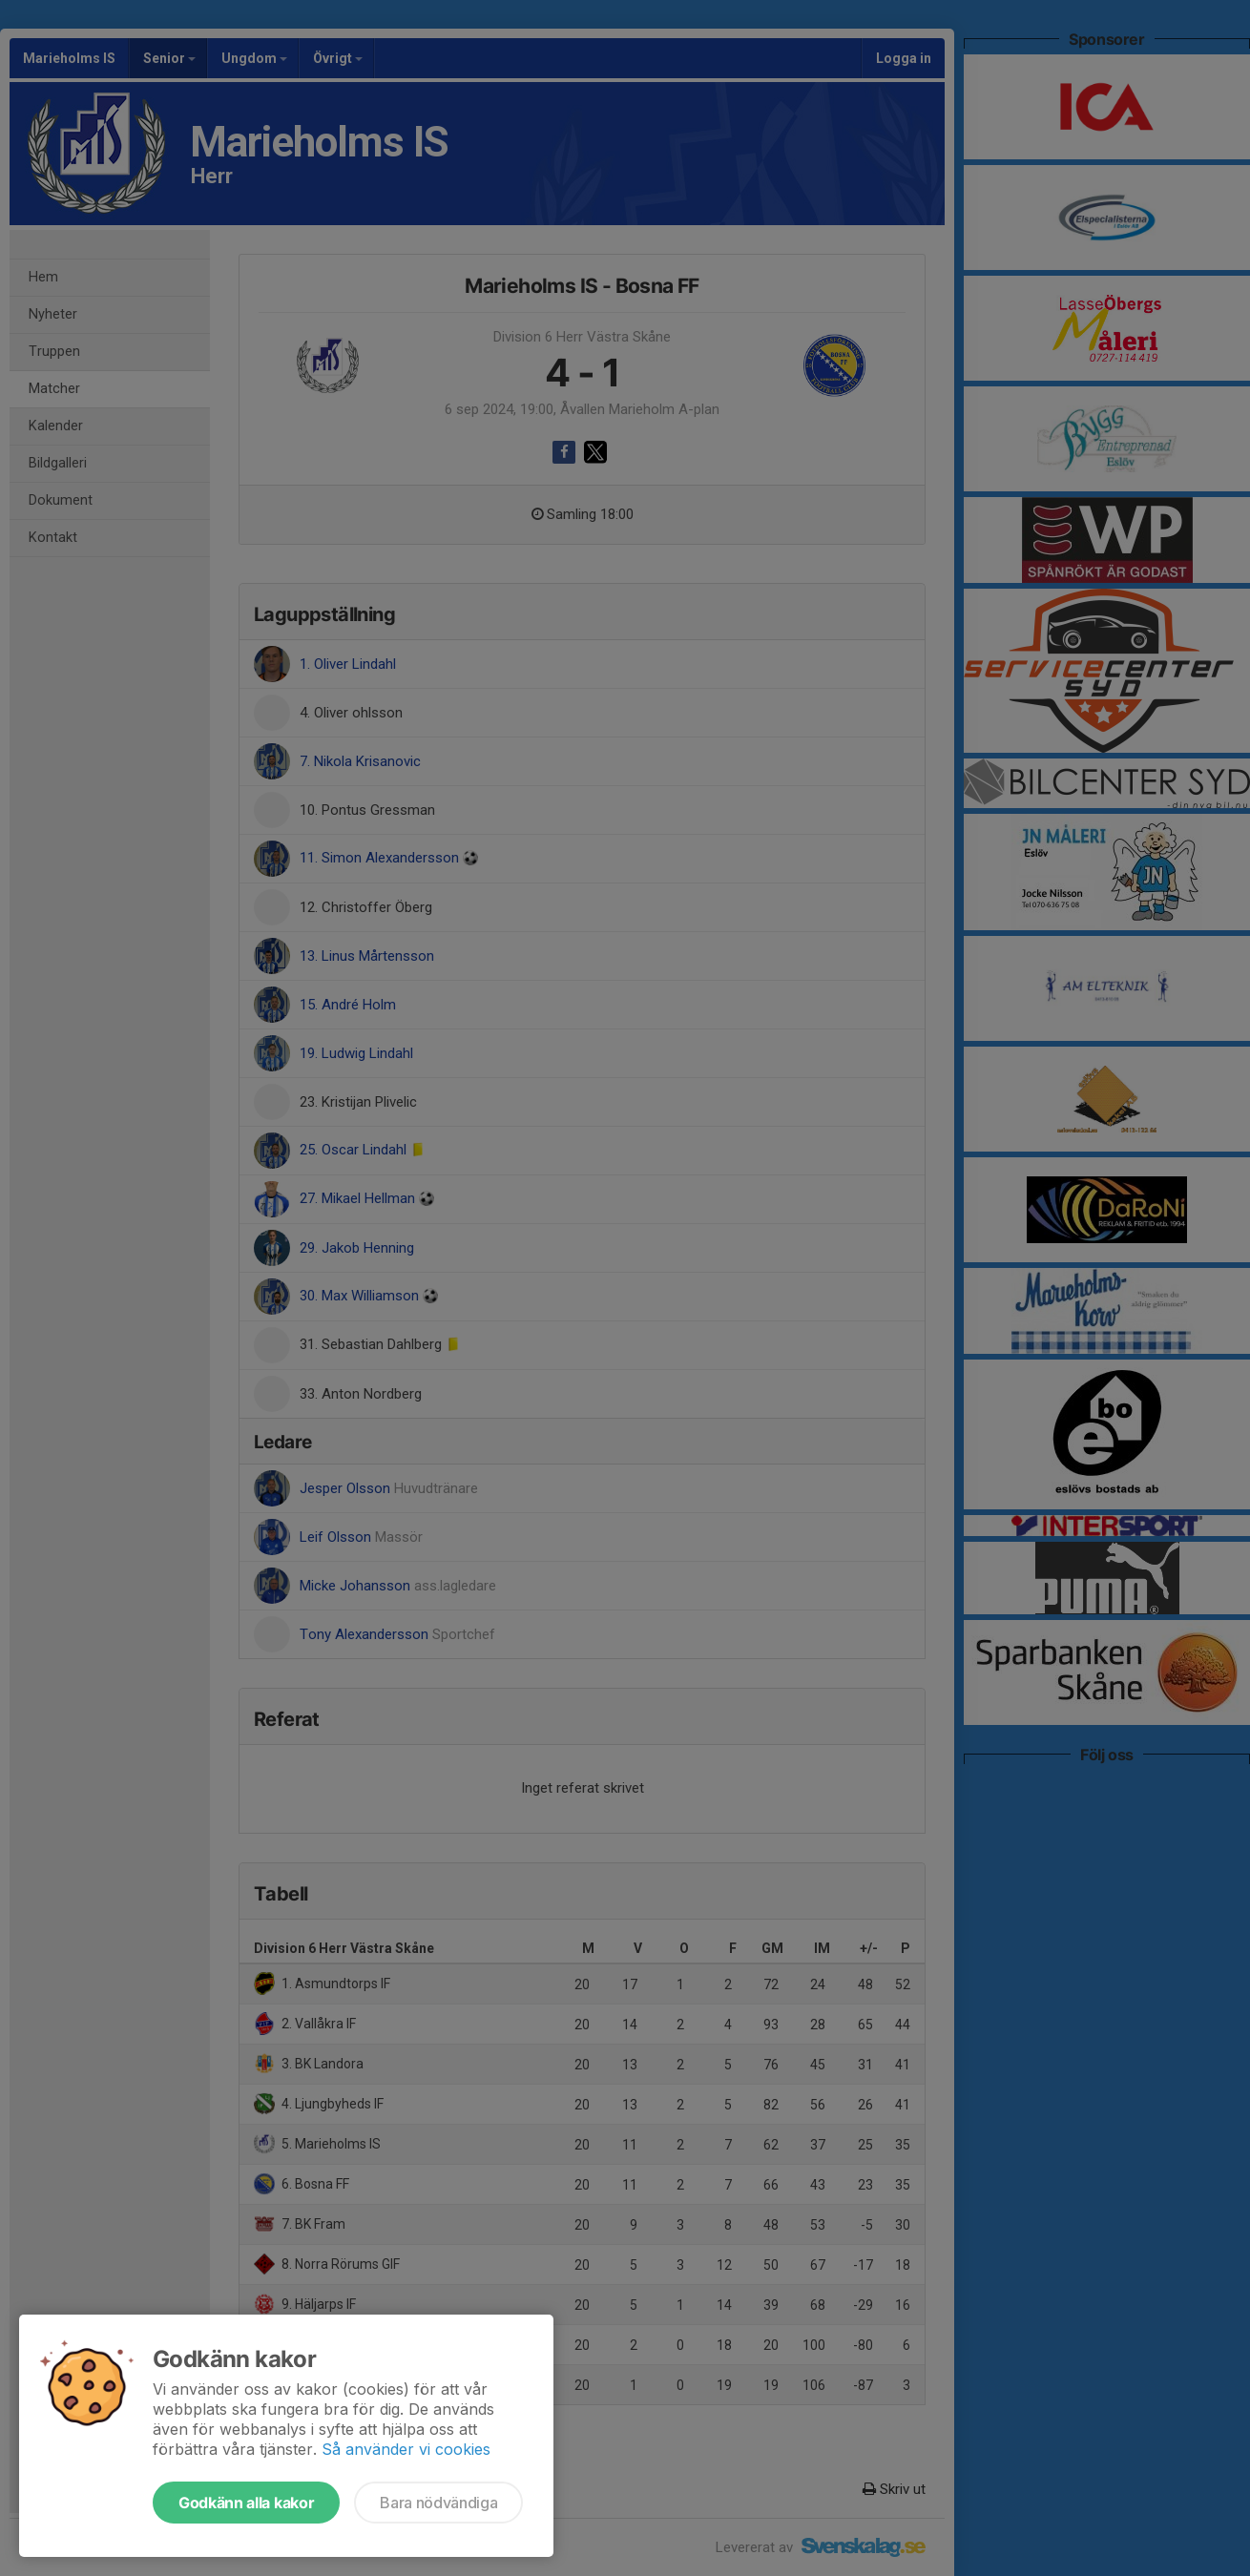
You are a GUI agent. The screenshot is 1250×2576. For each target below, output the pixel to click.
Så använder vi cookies (406, 2449)
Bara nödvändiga (438, 2502)
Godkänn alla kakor (246, 2502)
